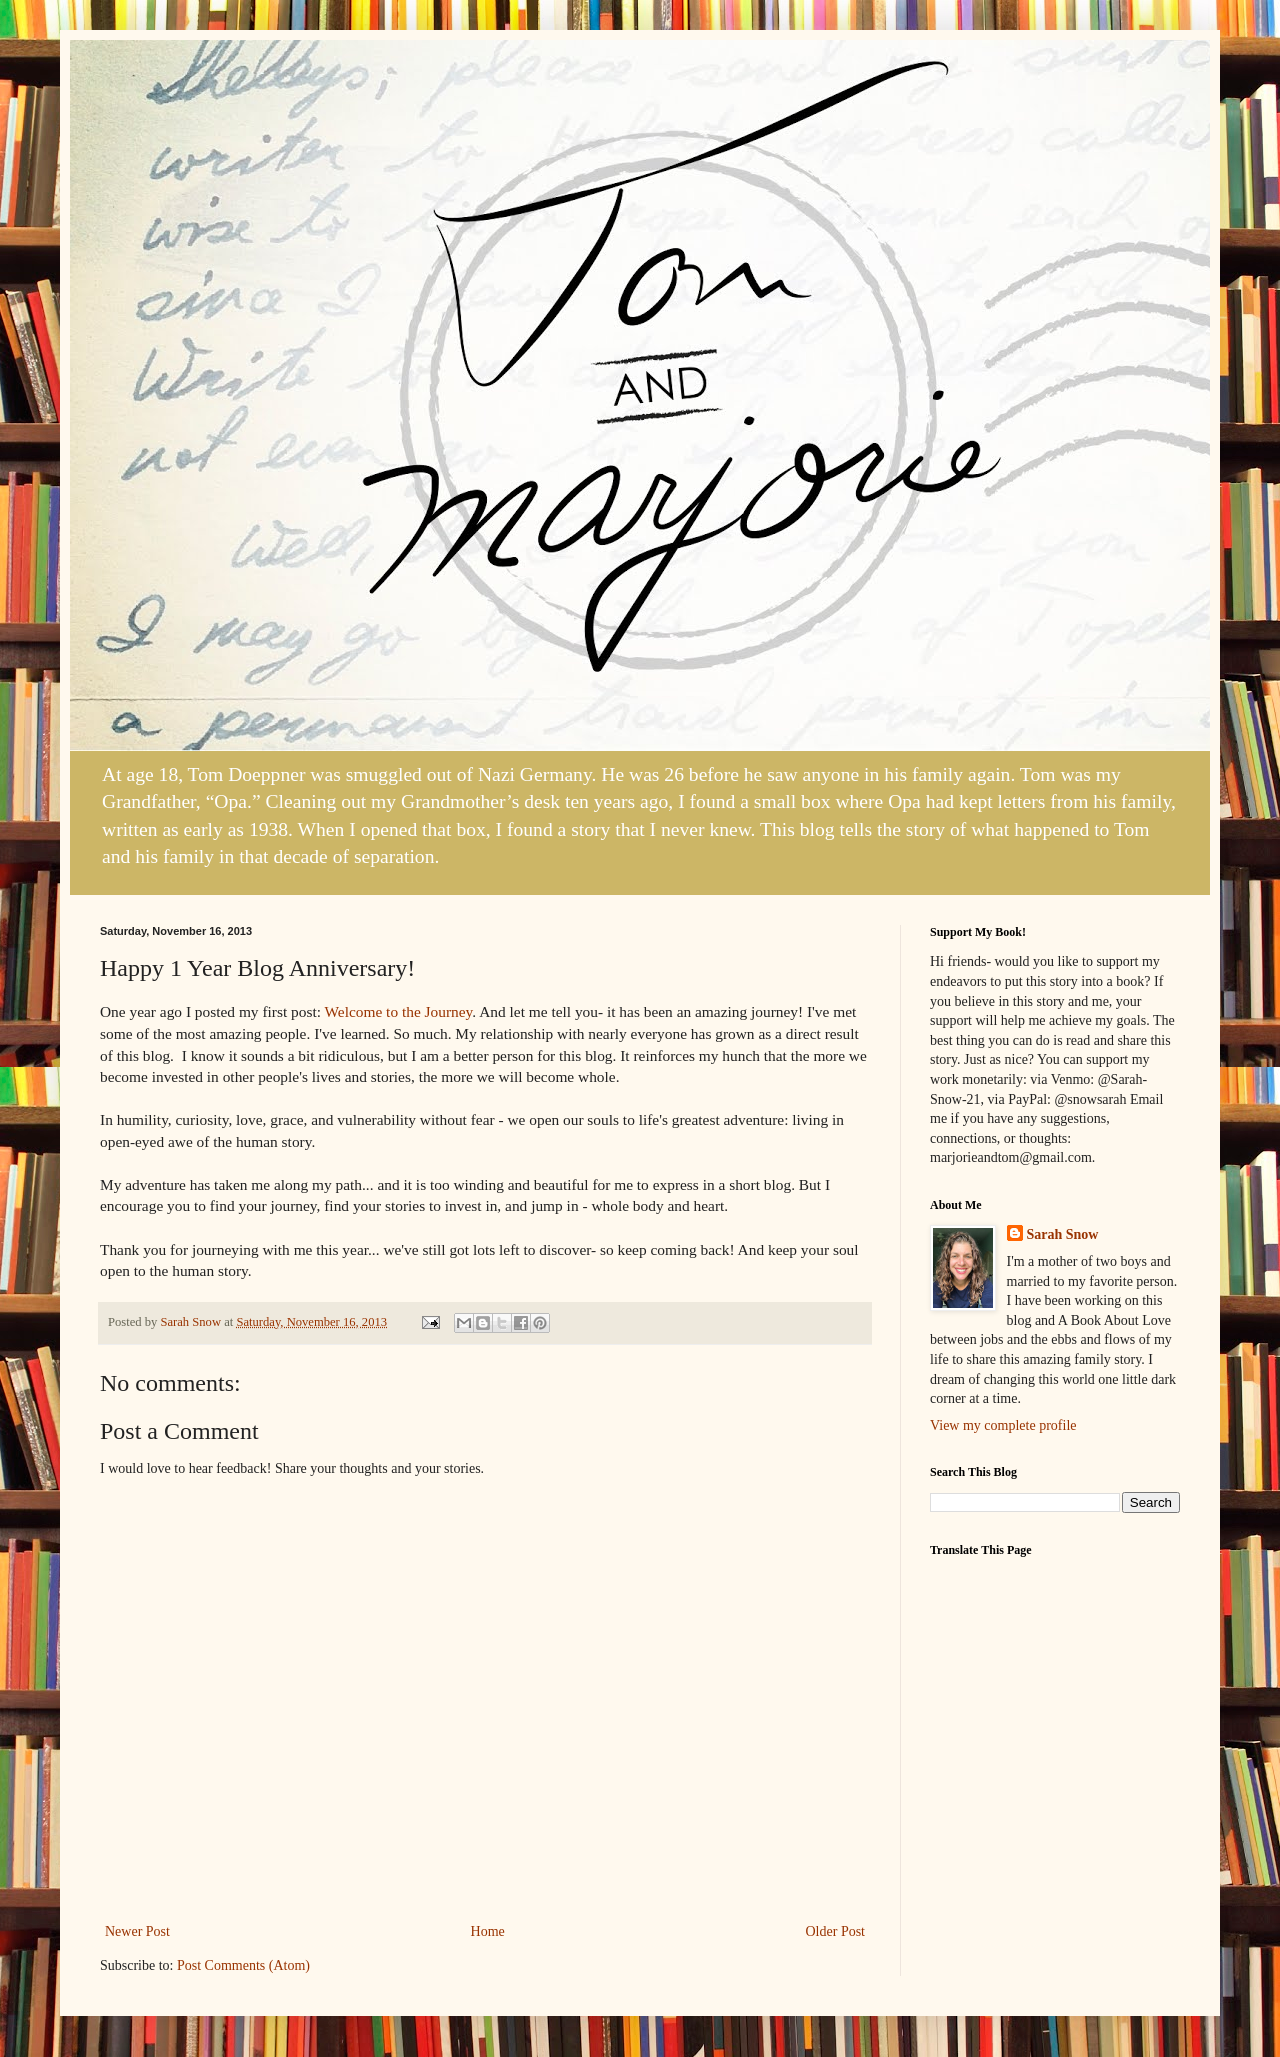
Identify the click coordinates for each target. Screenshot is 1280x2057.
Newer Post (137, 1931)
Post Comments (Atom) (243, 1965)
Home (488, 1931)
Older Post (836, 1931)
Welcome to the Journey (399, 1011)
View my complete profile (1003, 1425)
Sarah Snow (1063, 1234)
